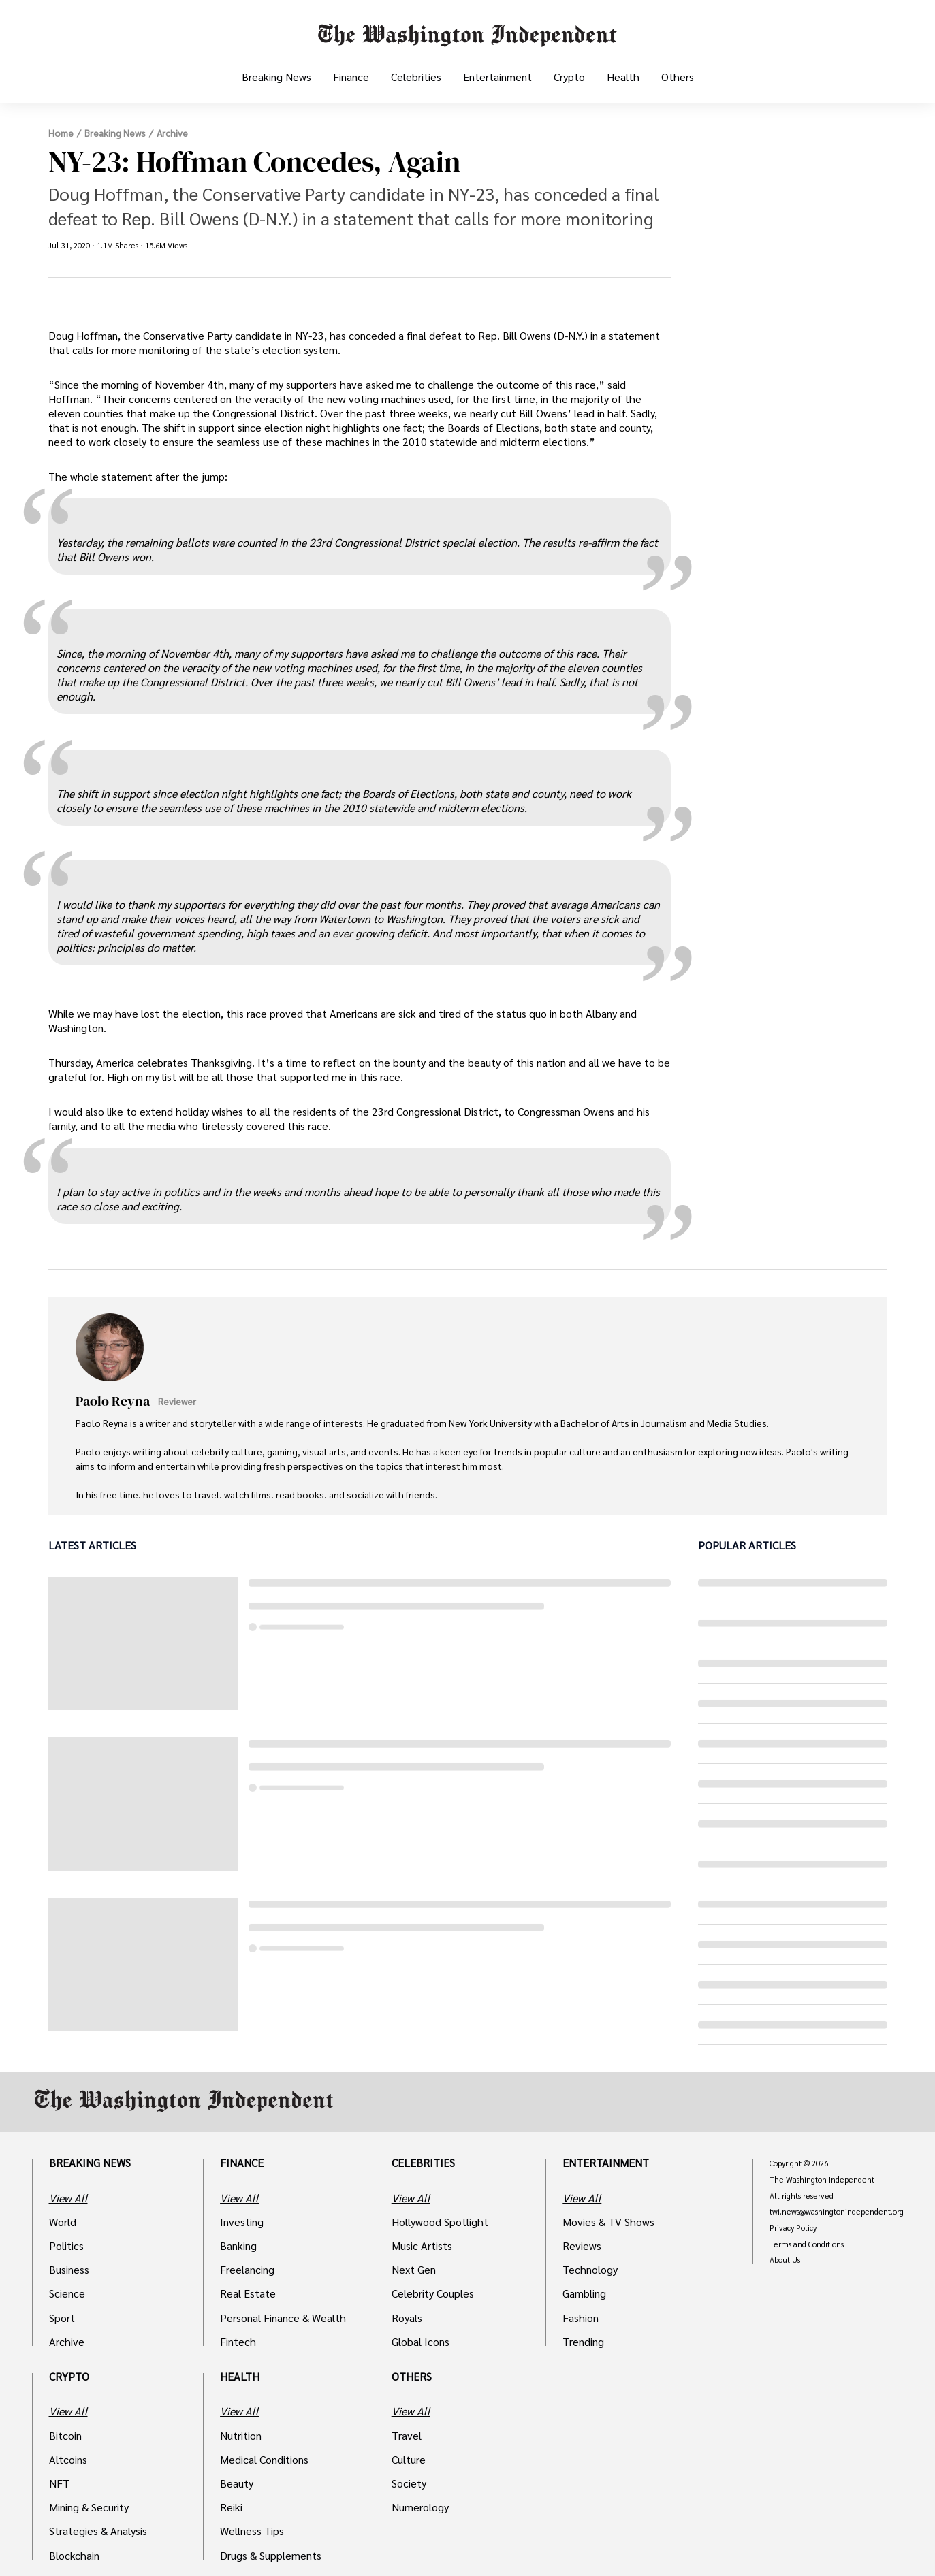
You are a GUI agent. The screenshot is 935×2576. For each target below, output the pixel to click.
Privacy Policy (793, 2228)
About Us (785, 2260)
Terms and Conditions (807, 2244)
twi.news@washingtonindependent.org (837, 2212)
